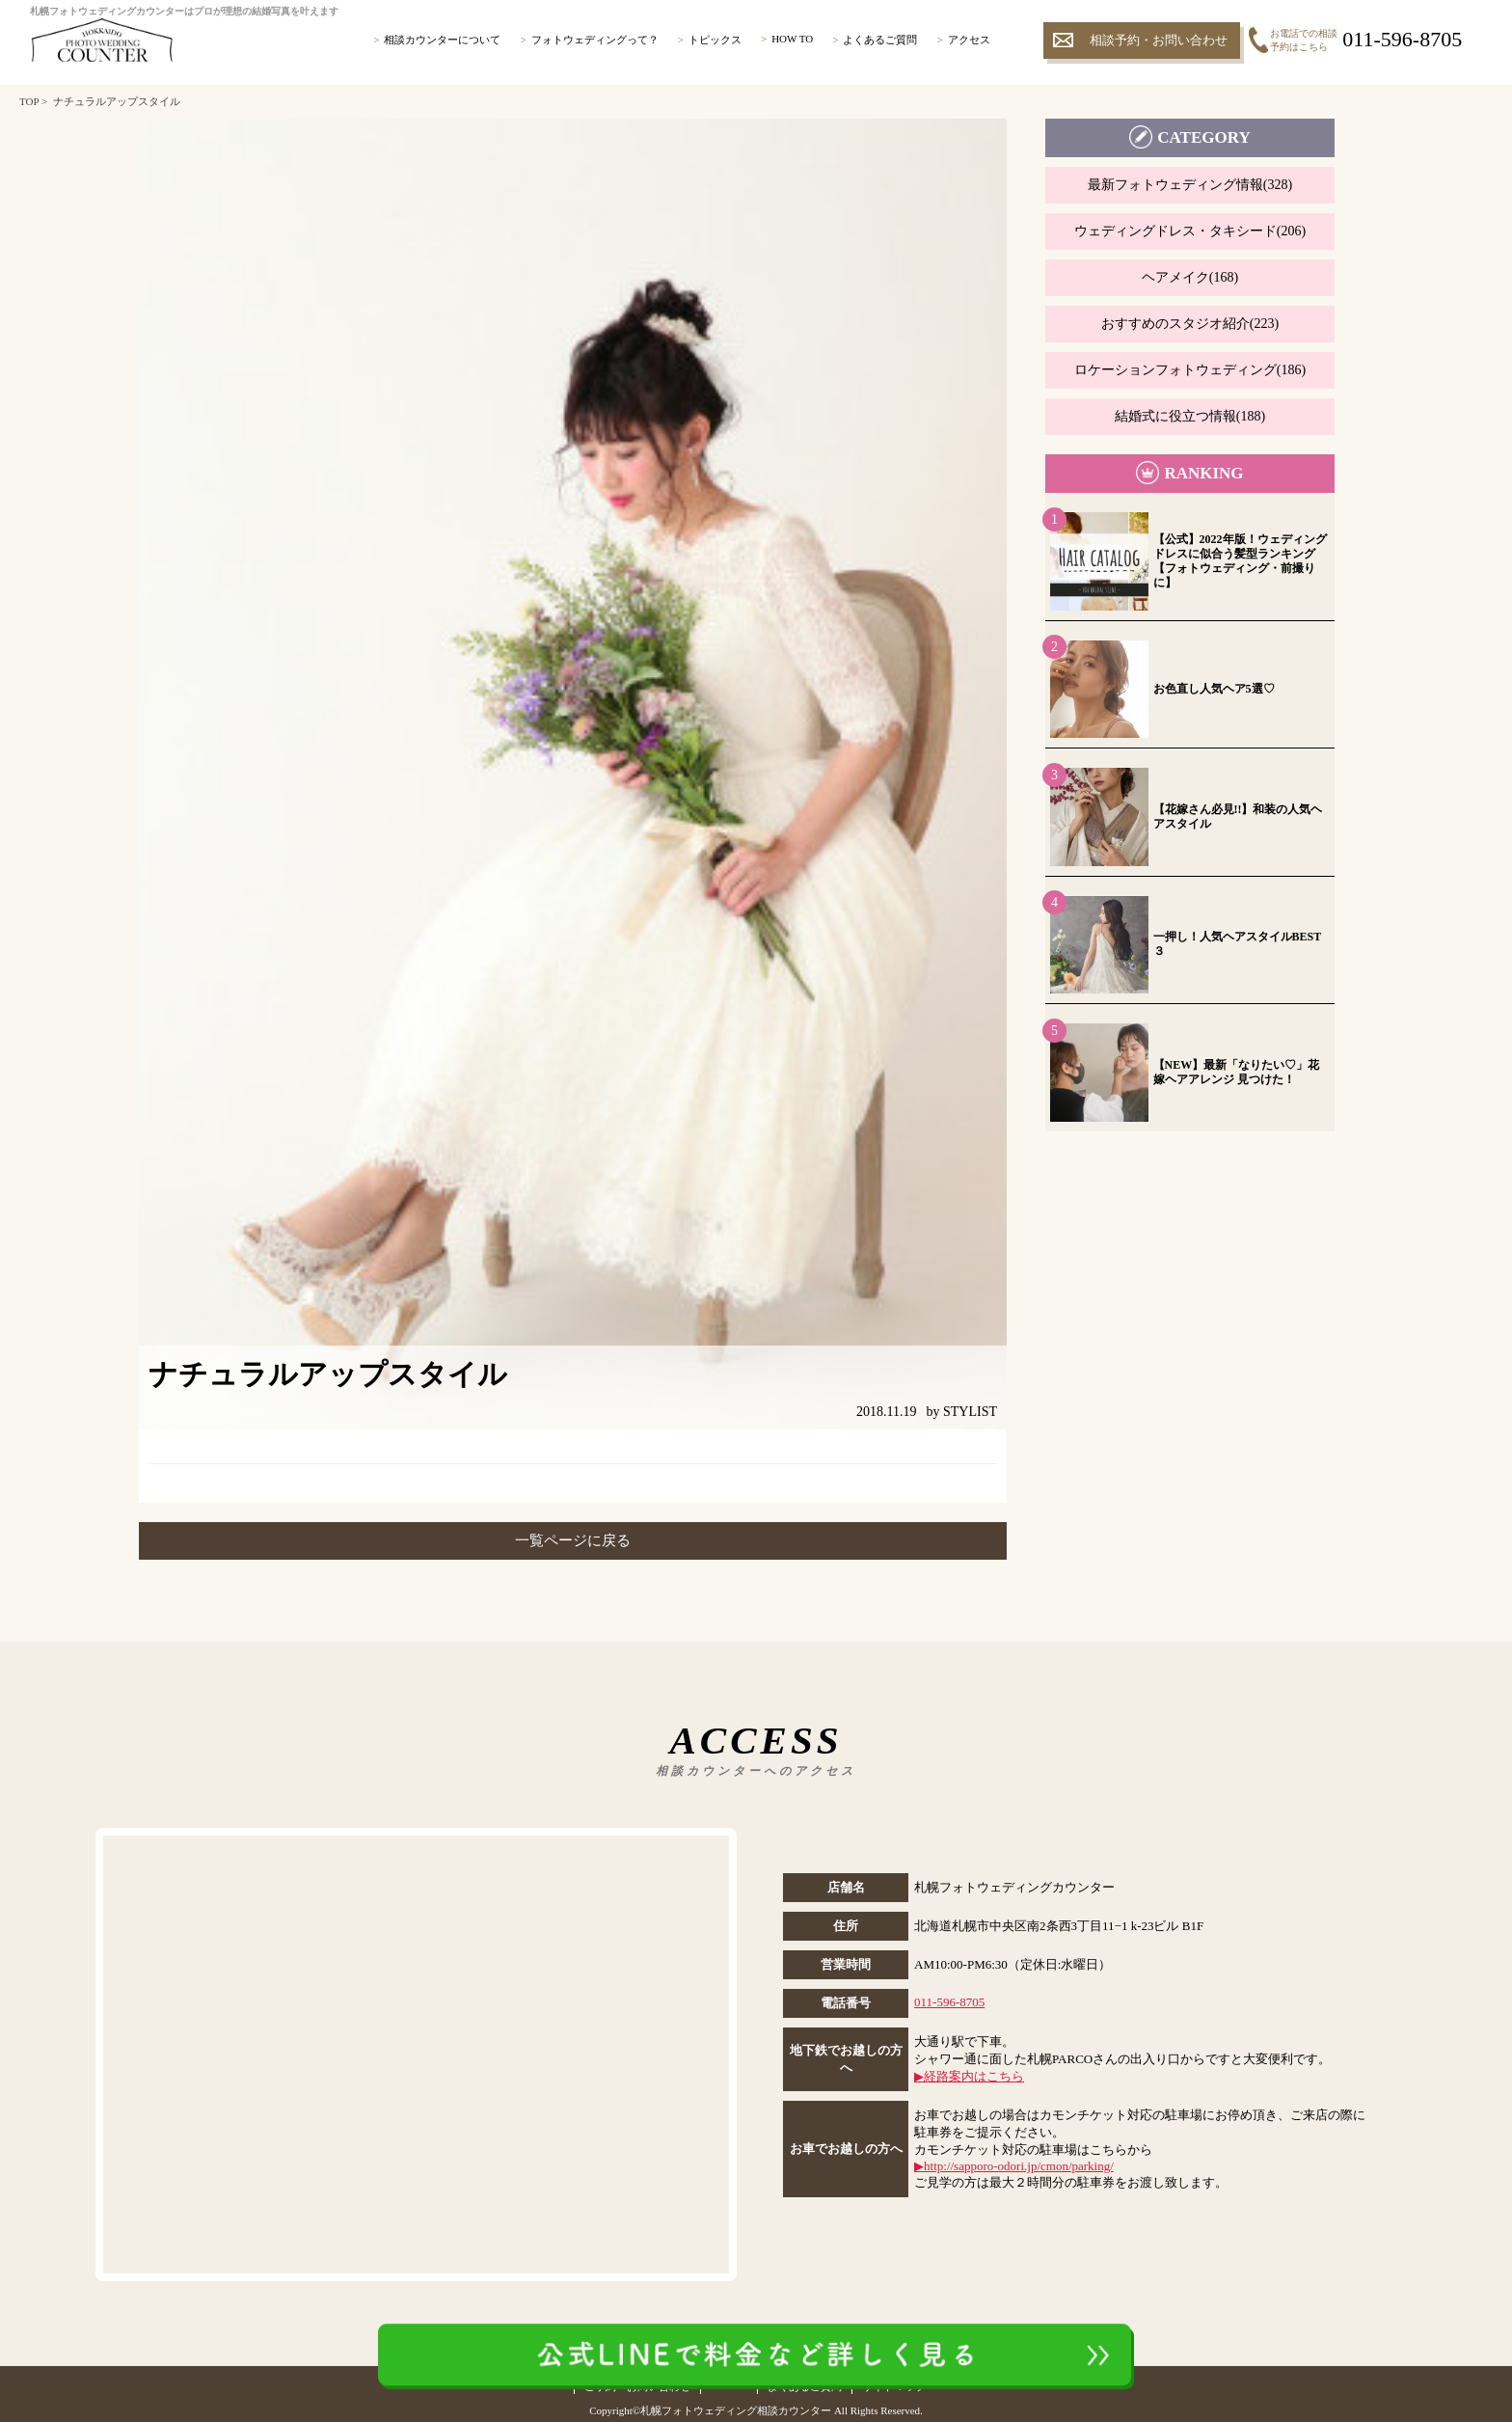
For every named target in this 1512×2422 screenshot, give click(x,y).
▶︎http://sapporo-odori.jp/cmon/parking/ (1014, 2166)
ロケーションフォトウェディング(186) (1190, 370)
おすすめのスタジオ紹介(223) (1190, 323)
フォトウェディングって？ (595, 39)
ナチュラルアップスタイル (116, 101)
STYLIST (970, 1411)
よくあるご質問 (880, 39)
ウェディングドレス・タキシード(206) (1190, 231)
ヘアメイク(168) (1190, 277)
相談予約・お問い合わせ (1159, 40)
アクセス (969, 39)
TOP (29, 101)
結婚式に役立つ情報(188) (1190, 416)
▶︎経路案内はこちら (969, 2076)
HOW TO (792, 38)
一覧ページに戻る (573, 1540)
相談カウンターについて (442, 39)
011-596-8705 (949, 2002)
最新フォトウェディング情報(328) (1190, 184)
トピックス (715, 39)
